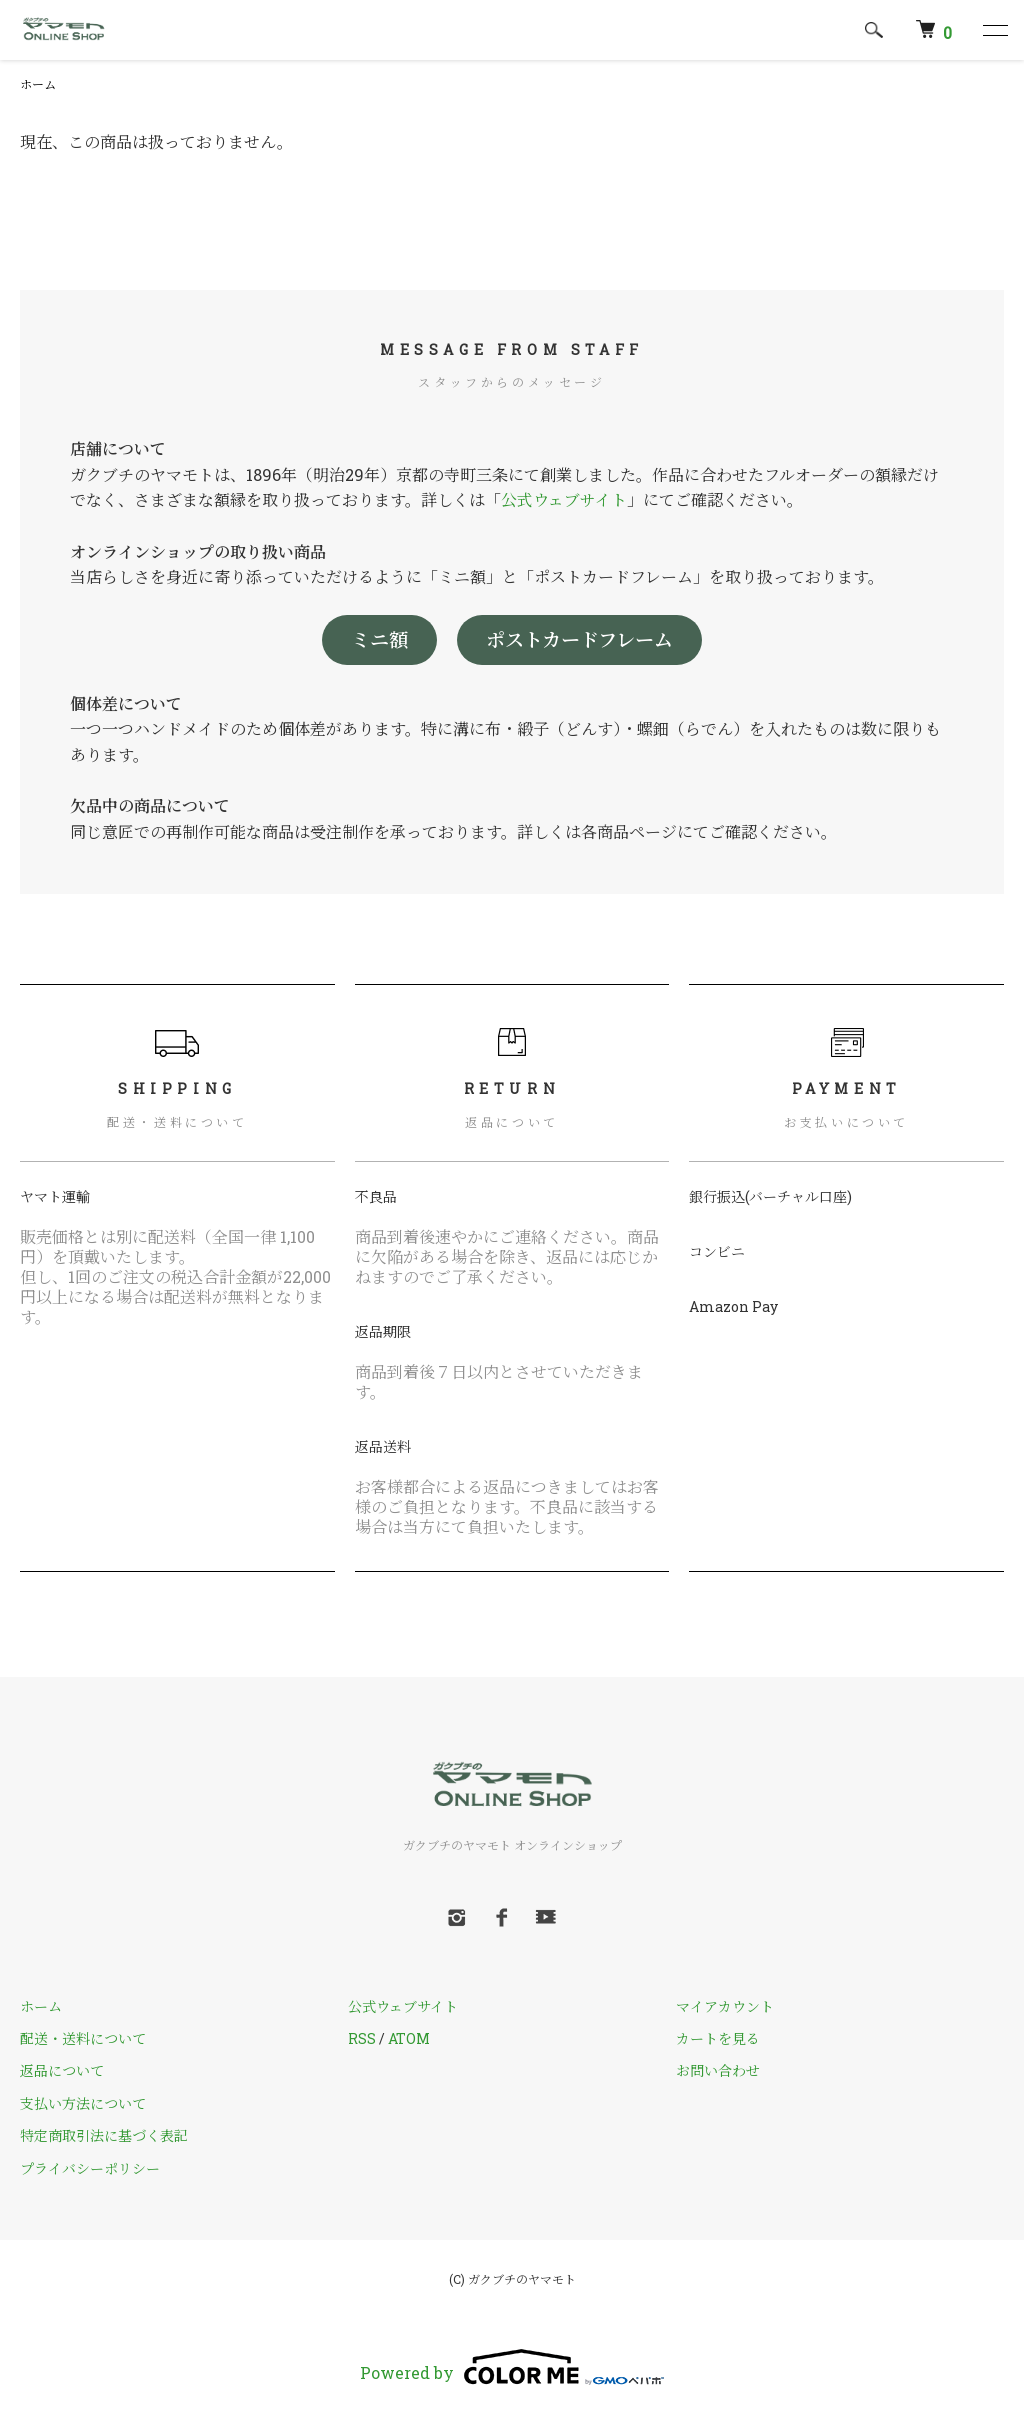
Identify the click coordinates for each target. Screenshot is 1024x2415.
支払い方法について (83, 2103)
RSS (362, 2038)
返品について (62, 2070)
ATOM (409, 2038)
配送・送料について (83, 2038)
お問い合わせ (718, 2070)
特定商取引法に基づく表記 (104, 2135)
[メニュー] (994, 30)
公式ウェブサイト (564, 499)
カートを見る (718, 2038)
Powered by (512, 2367)
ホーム (38, 84)
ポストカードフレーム (579, 639)
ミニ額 (379, 639)
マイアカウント (725, 2006)
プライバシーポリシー (90, 2168)
